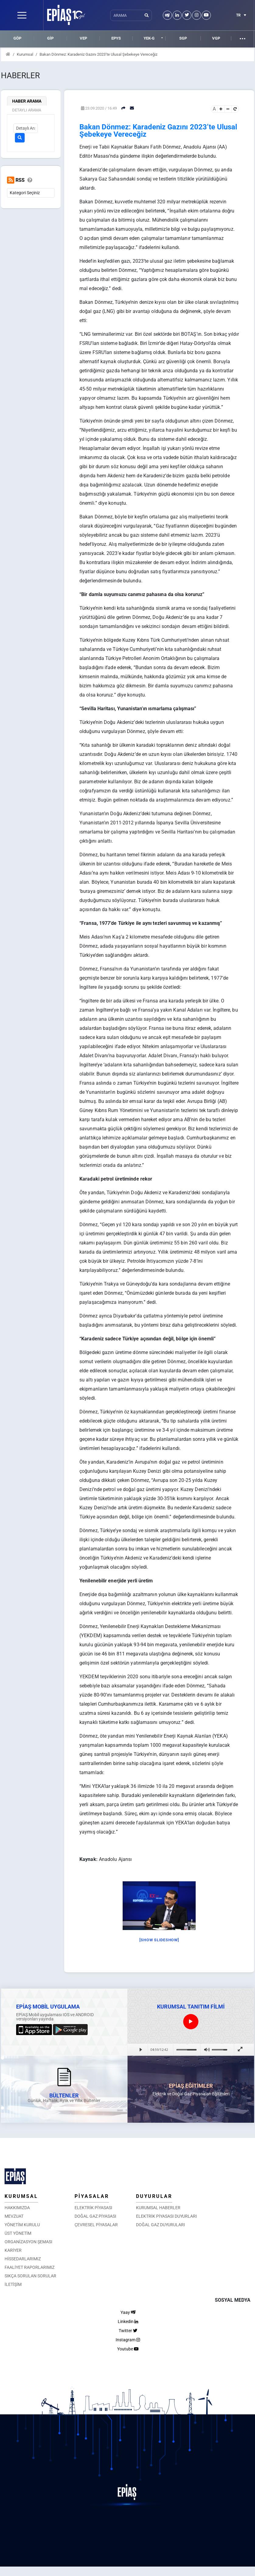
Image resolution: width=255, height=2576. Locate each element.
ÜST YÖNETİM (18, 2233)
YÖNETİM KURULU (22, 2224)
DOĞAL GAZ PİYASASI (95, 2216)
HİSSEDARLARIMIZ (23, 2258)
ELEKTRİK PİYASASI (93, 2207)
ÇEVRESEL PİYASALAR (96, 2224)
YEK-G (149, 38)
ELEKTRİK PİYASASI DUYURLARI (166, 2216)
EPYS (116, 38)
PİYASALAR (92, 2196)
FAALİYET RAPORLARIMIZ (29, 2267)
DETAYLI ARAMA (26, 110)
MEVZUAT (14, 2216)
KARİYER (13, 2250)
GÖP (17, 38)
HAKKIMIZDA (17, 2207)
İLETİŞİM (13, 2284)
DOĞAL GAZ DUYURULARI (160, 2224)
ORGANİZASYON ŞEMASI (28, 2241)
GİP (50, 38)
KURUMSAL (21, 2196)
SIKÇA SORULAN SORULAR (30, 2275)
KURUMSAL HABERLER (158, 2207)
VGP (216, 38)
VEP (83, 38)
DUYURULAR (154, 2196)
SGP (183, 38)
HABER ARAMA (26, 101)
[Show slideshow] (159, 1940)
